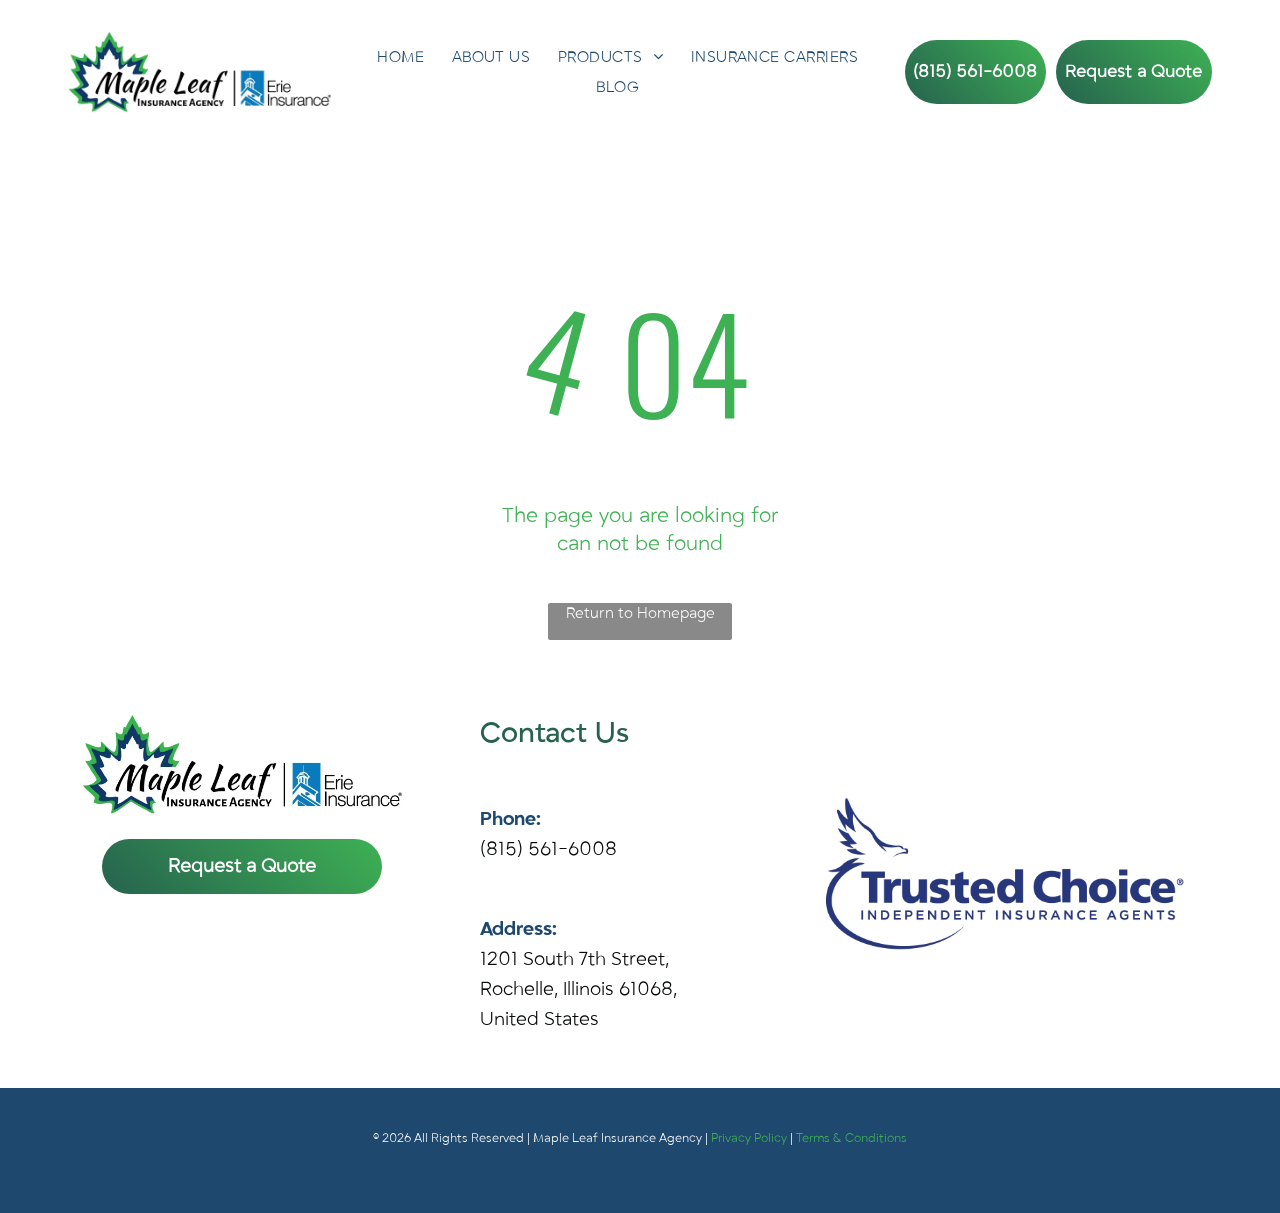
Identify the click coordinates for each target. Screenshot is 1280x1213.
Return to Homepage (640, 613)
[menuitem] (400, 57)
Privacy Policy (749, 1138)
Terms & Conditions (851, 1138)
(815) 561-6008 (548, 849)
